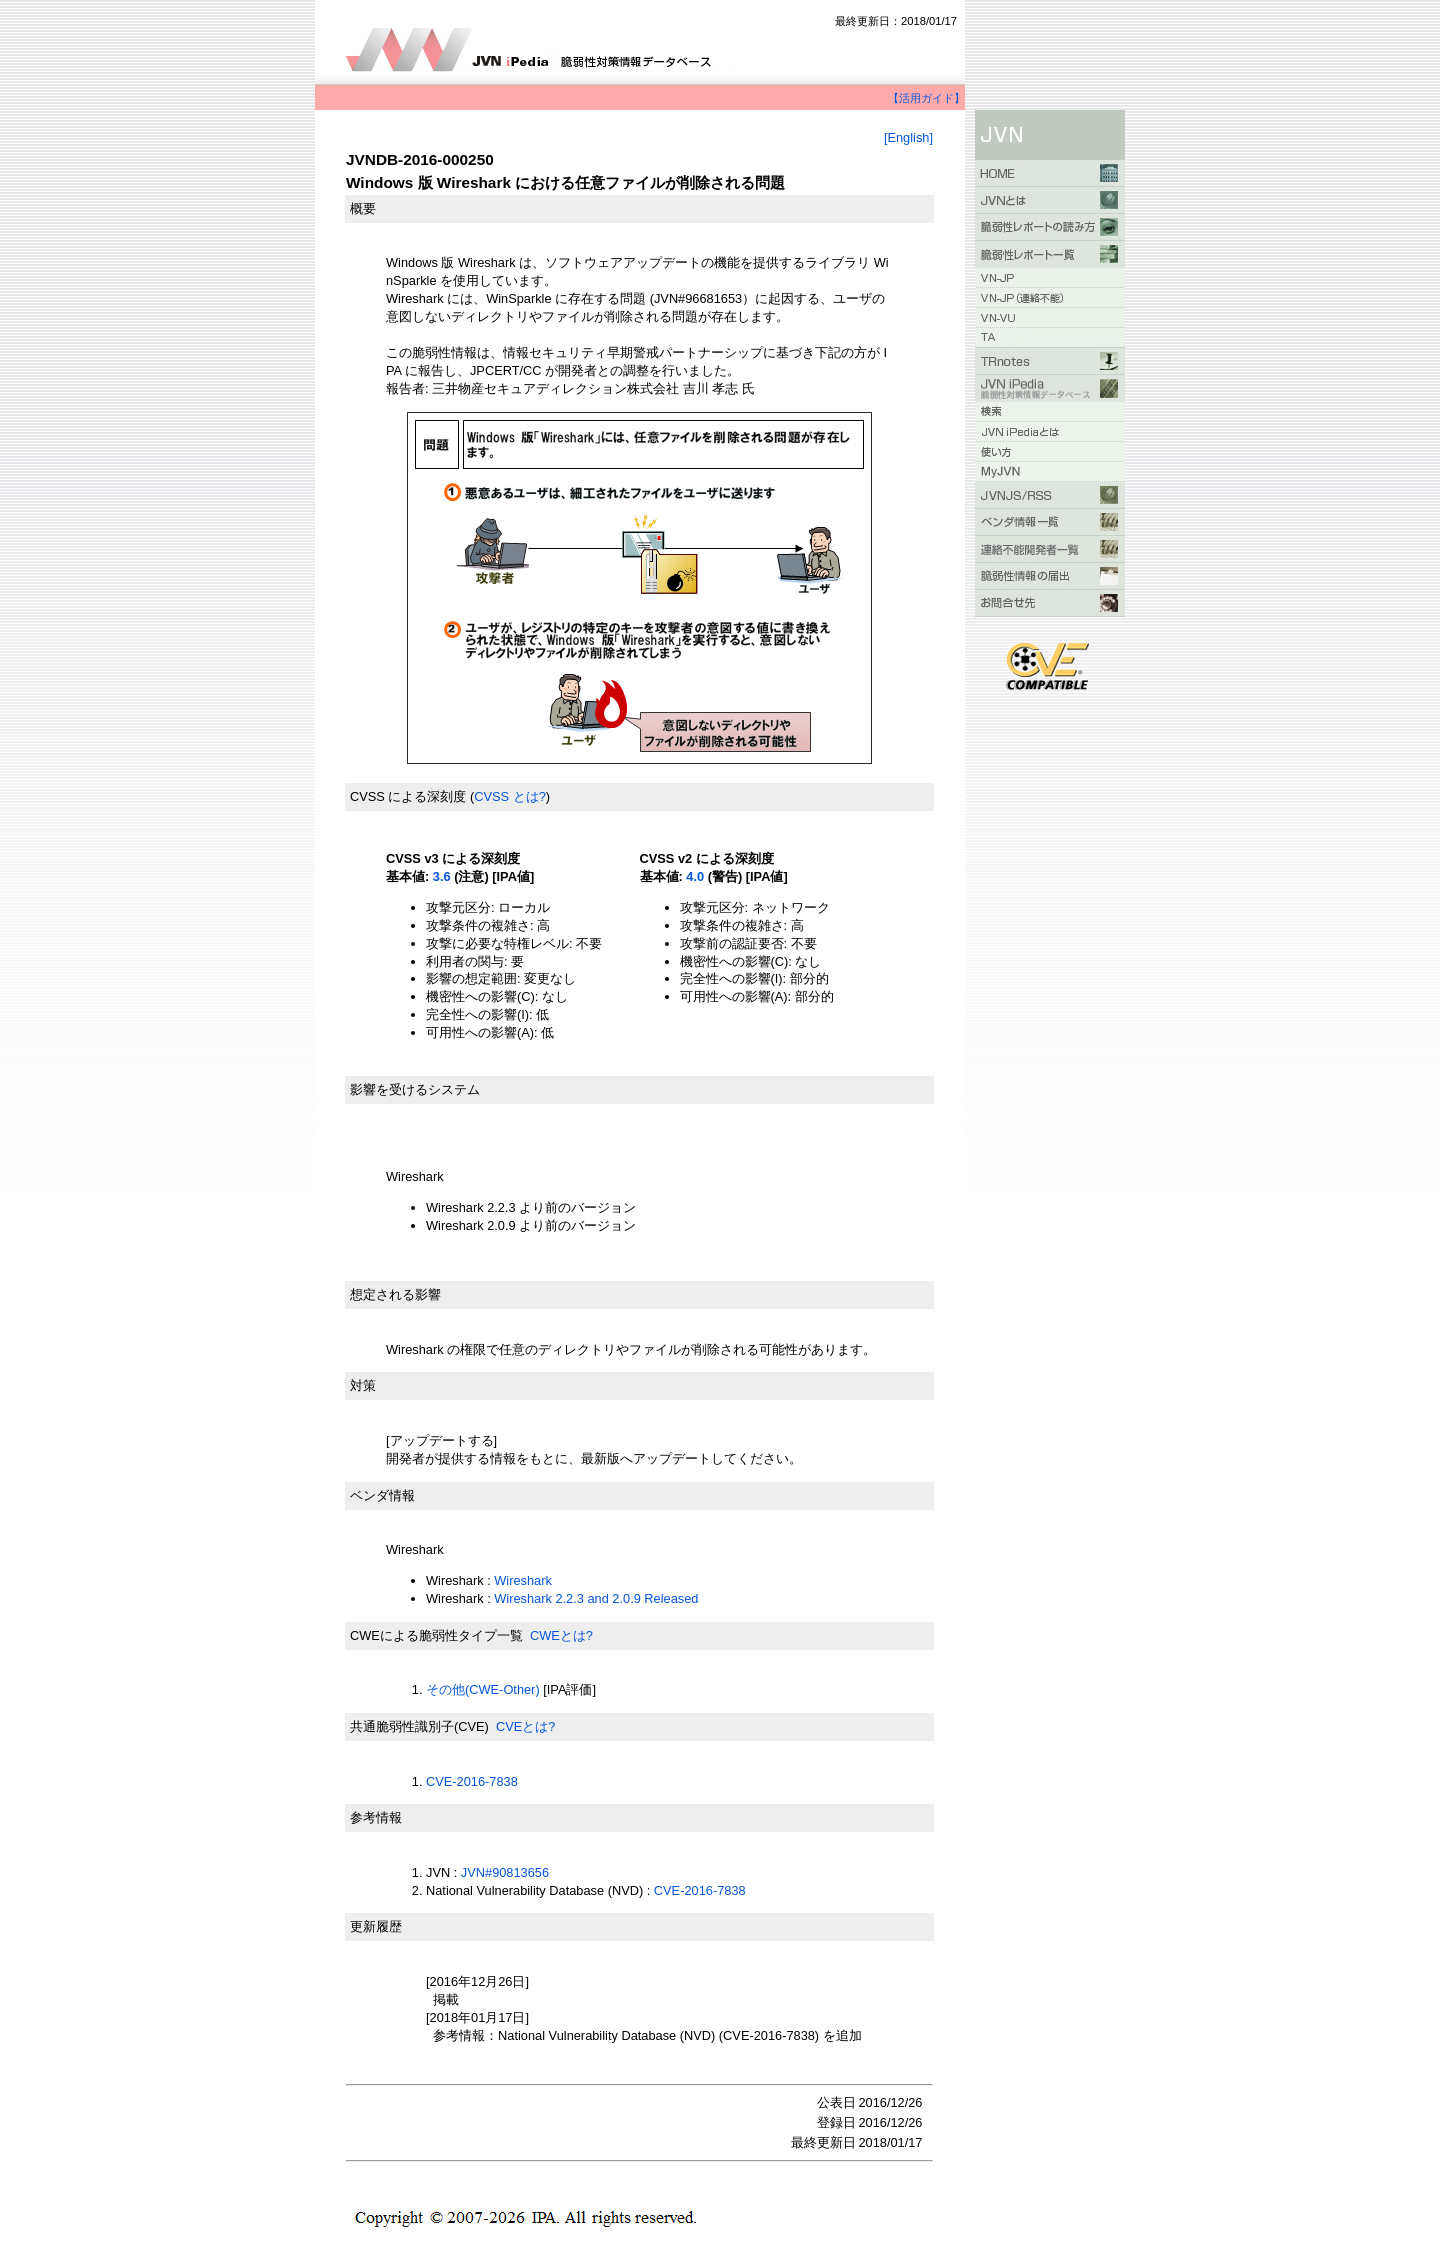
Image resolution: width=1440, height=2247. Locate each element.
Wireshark (523, 1580)
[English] (908, 137)
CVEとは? (525, 1726)
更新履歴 (376, 1926)
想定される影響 (395, 1294)
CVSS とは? (510, 796)
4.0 (695, 876)
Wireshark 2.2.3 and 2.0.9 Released (596, 1598)
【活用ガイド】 (926, 98)
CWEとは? (561, 1635)
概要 (363, 208)
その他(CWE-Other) (483, 1689)
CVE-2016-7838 (472, 1781)
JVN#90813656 (505, 1872)
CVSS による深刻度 (408, 796)
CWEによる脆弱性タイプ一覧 (436, 1635)
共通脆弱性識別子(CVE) (419, 1726)
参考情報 (376, 1817)
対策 (363, 1385)
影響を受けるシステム (415, 1089)
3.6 (442, 876)
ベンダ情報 (382, 1495)
